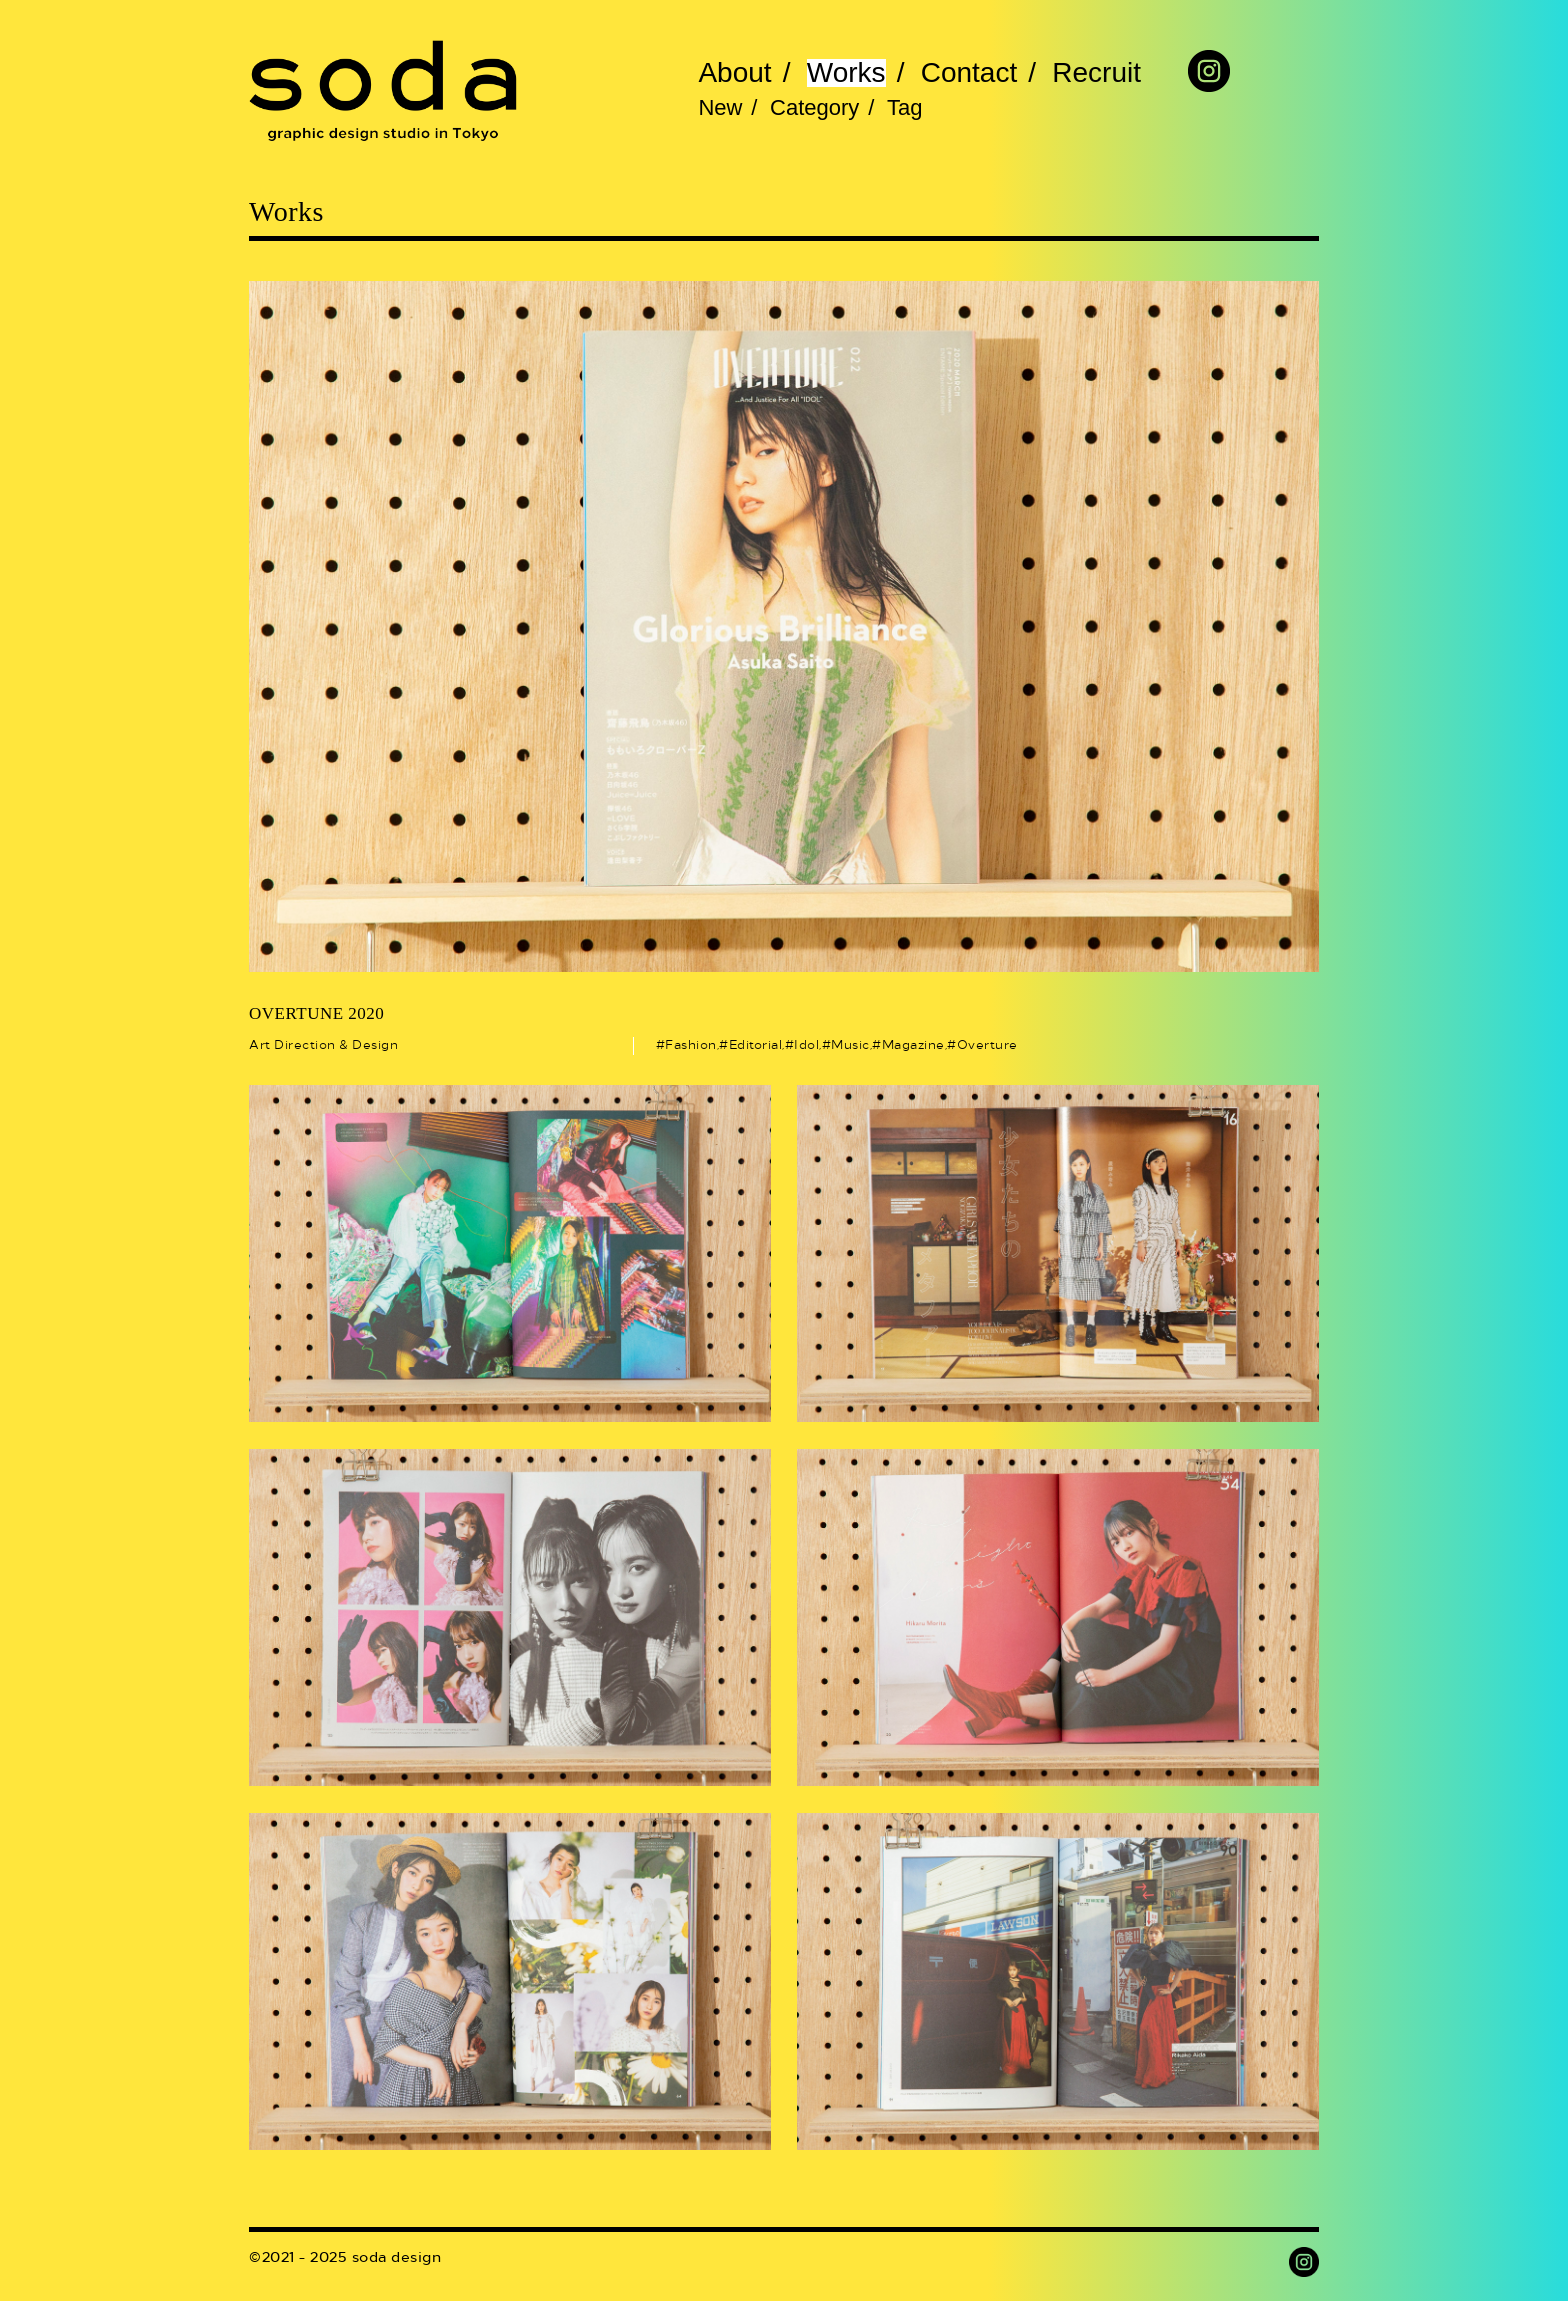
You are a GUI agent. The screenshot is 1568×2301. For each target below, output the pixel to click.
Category (814, 108)
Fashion (691, 1046)
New (720, 108)
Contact (969, 73)
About (734, 73)
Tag (904, 108)
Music (850, 1046)
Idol (806, 1046)
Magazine (913, 1046)
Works (846, 73)
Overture (987, 1046)
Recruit (1096, 73)
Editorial (756, 1046)
